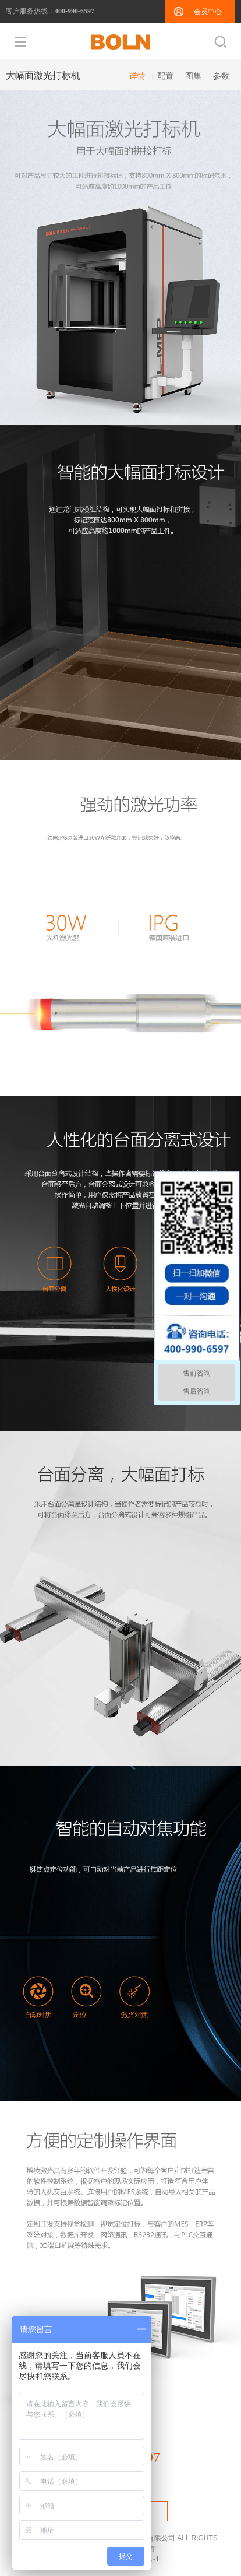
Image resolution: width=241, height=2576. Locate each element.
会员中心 (208, 12)
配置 (165, 75)
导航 (20, 42)
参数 (221, 75)
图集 (193, 75)
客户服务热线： (50, 11)
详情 (137, 75)
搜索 (220, 42)
